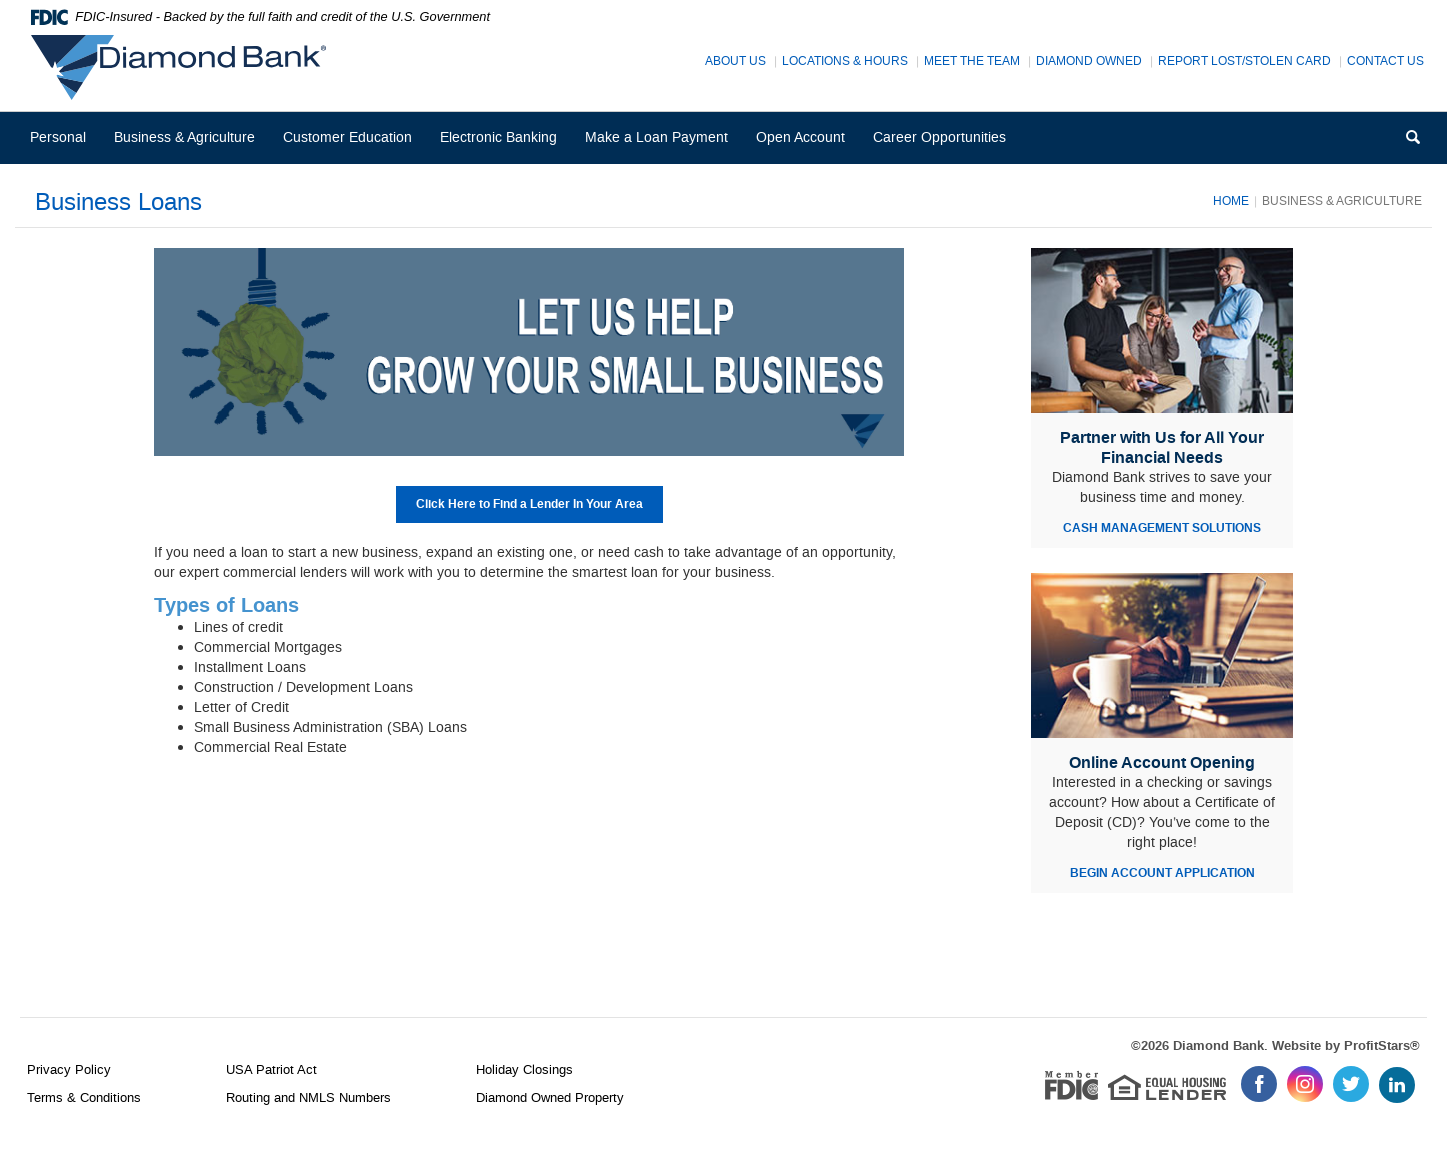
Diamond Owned (1089, 61)
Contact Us (1385, 61)
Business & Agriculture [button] (184, 137)
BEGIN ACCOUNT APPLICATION (1162, 873)
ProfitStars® (1382, 1046)
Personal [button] (58, 137)
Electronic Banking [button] (498, 137)
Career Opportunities (946, 145)
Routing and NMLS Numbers (308, 1097)
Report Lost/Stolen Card (1244, 61)
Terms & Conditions (84, 1097)
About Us (735, 61)
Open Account (800, 137)
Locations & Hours (845, 61)
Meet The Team (972, 61)
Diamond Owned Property (550, 1097)
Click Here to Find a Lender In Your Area (529, 504)
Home (1231, 201)
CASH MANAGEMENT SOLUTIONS (1162, 528)
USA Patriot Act (271, 1069)
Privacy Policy (69, 1069)
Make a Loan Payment (656, 137)
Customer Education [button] (347, 137)
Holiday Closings (524, 1069)
